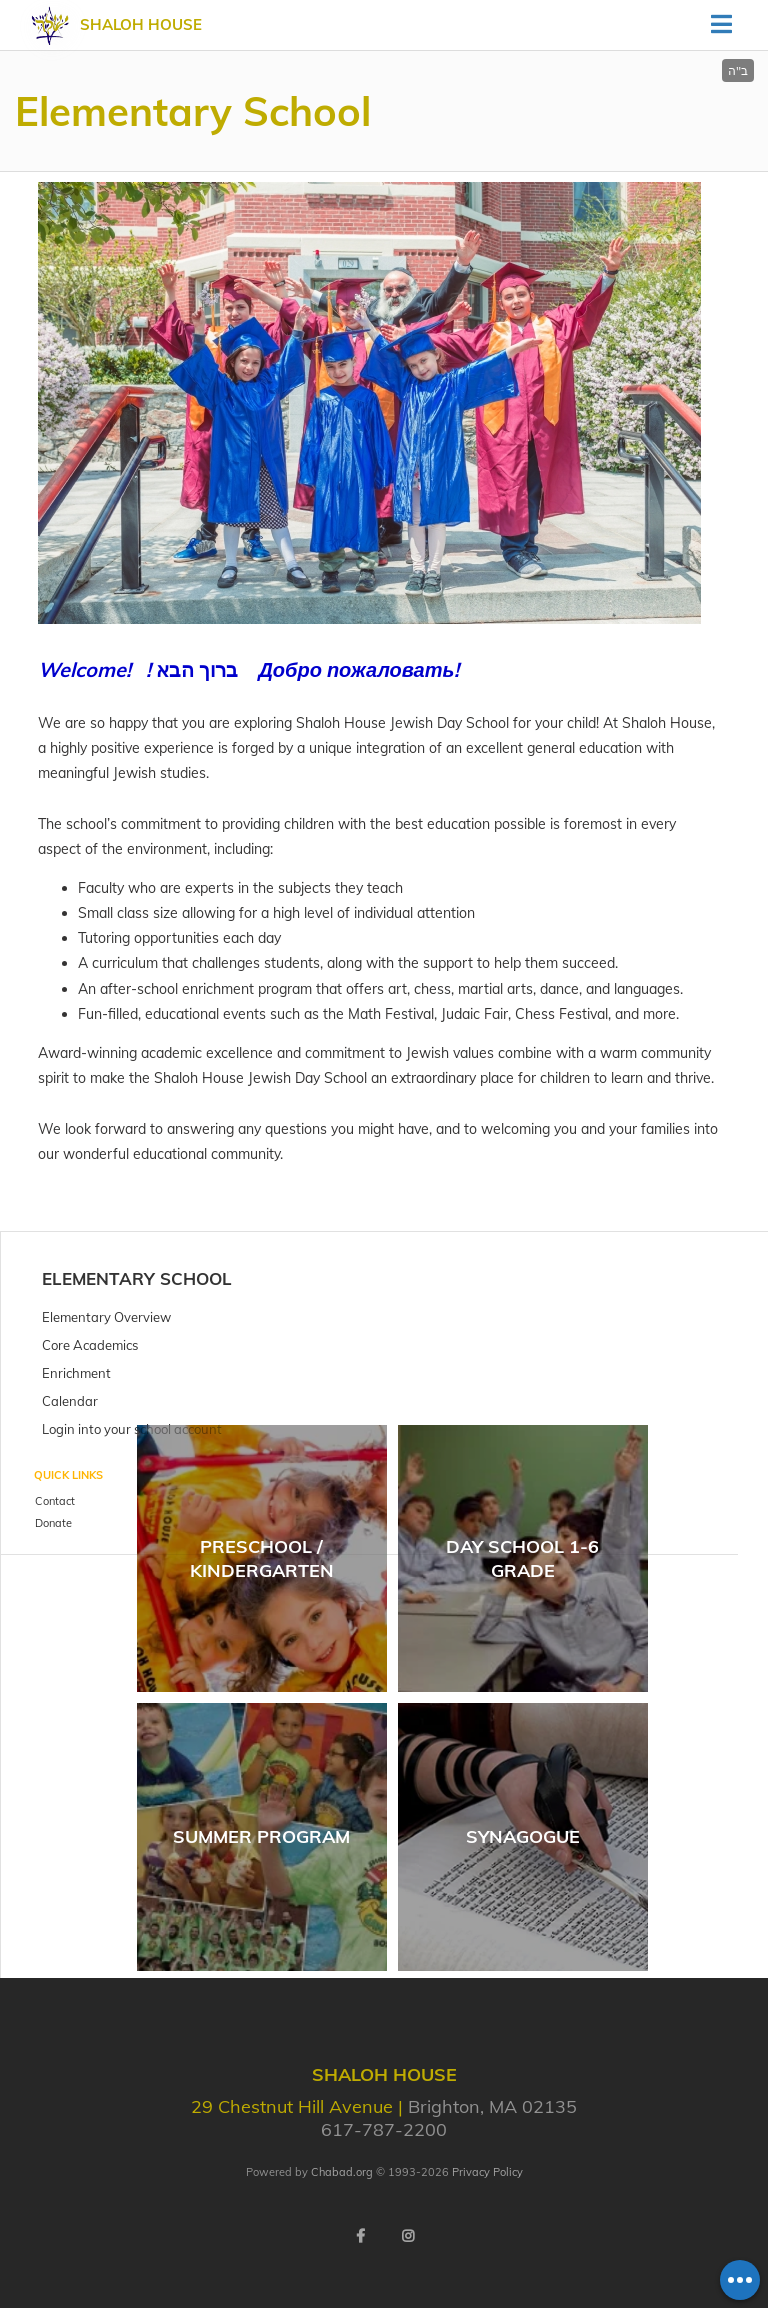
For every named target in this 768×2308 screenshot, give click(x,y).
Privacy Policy (487, 2172)
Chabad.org (342, 2172)
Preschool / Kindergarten (262, 1558)
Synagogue (523, 1836)
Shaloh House (141, 24)
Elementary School (137, 1278)
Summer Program (261, 1836)
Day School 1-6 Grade (522, 1558)
